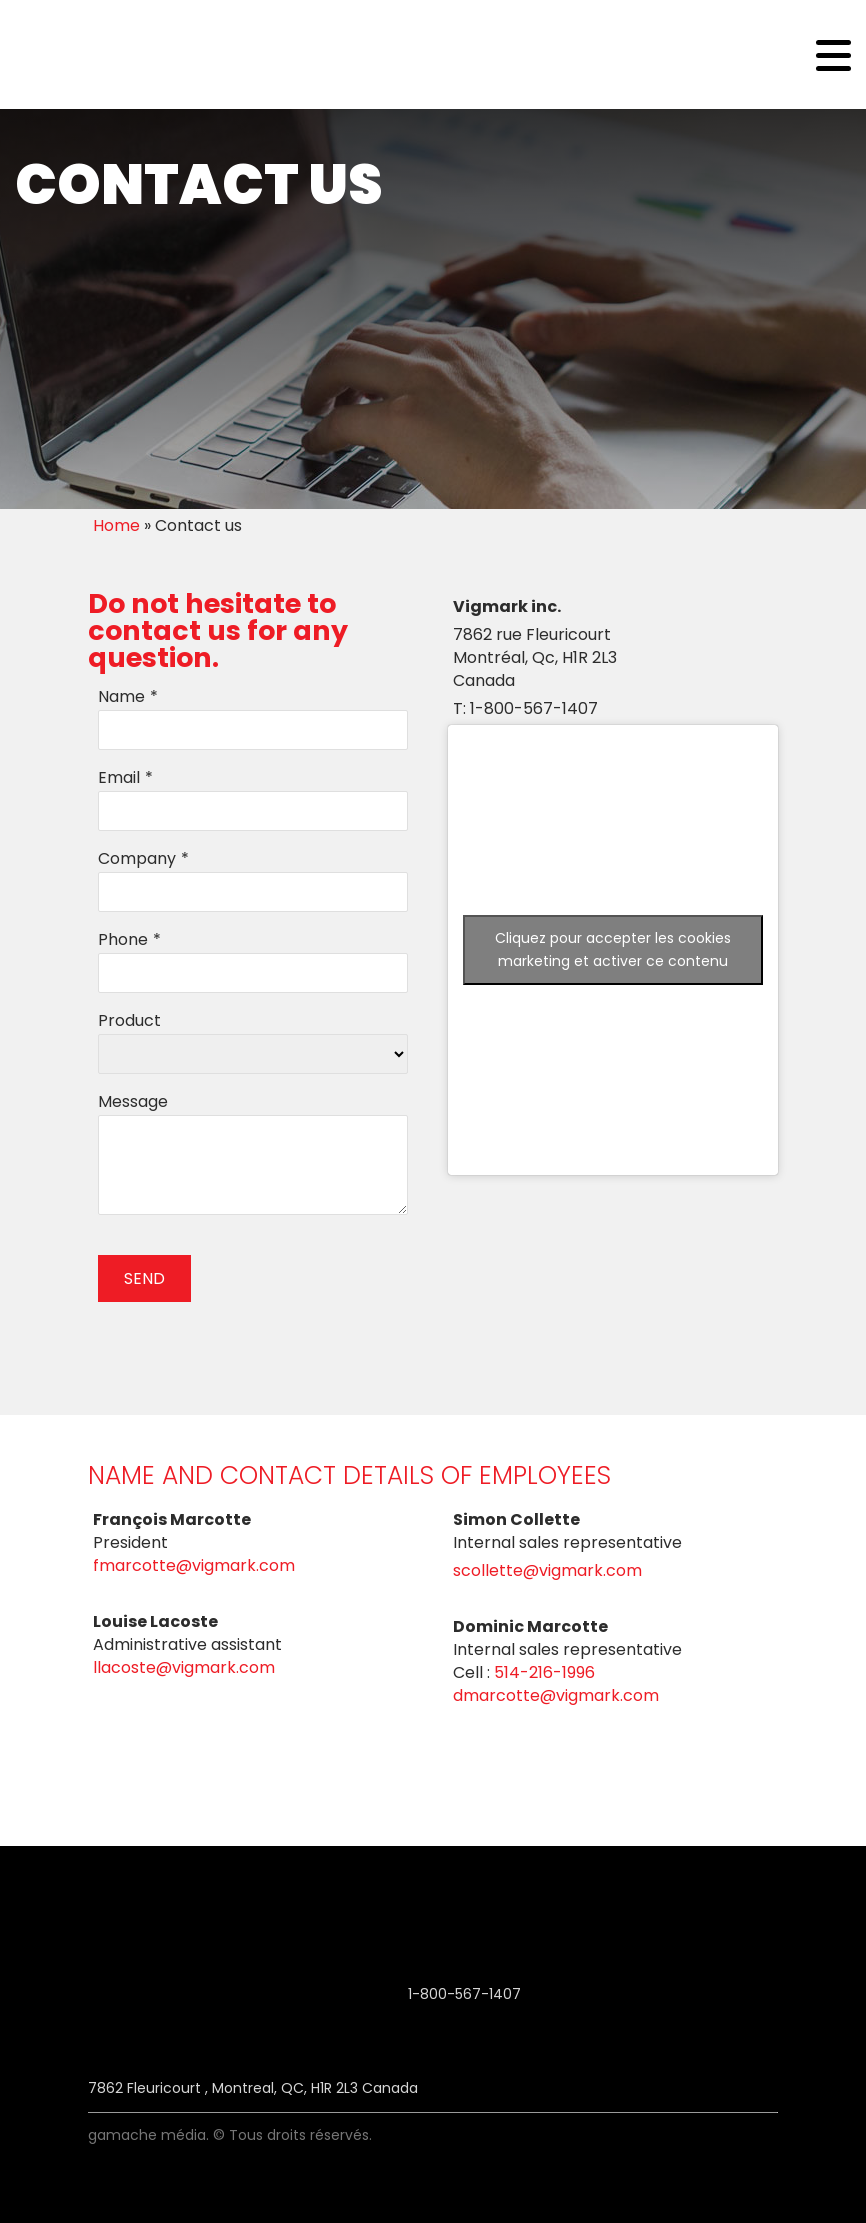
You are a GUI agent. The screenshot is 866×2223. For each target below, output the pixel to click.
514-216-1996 (544, 1672)
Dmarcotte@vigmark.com (556, 1695)
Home (116, 525)
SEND (144, 1278)
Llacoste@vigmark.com (184, 1667)
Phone (123, 939)
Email (119, 777)
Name (121, 696)
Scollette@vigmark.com (547, 1570)
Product (129, 1020)
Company (137, 858)
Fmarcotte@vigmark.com (194, 1565)
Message (133, 1101)
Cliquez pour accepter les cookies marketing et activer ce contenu (613, 949)
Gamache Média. (148, 2135)
